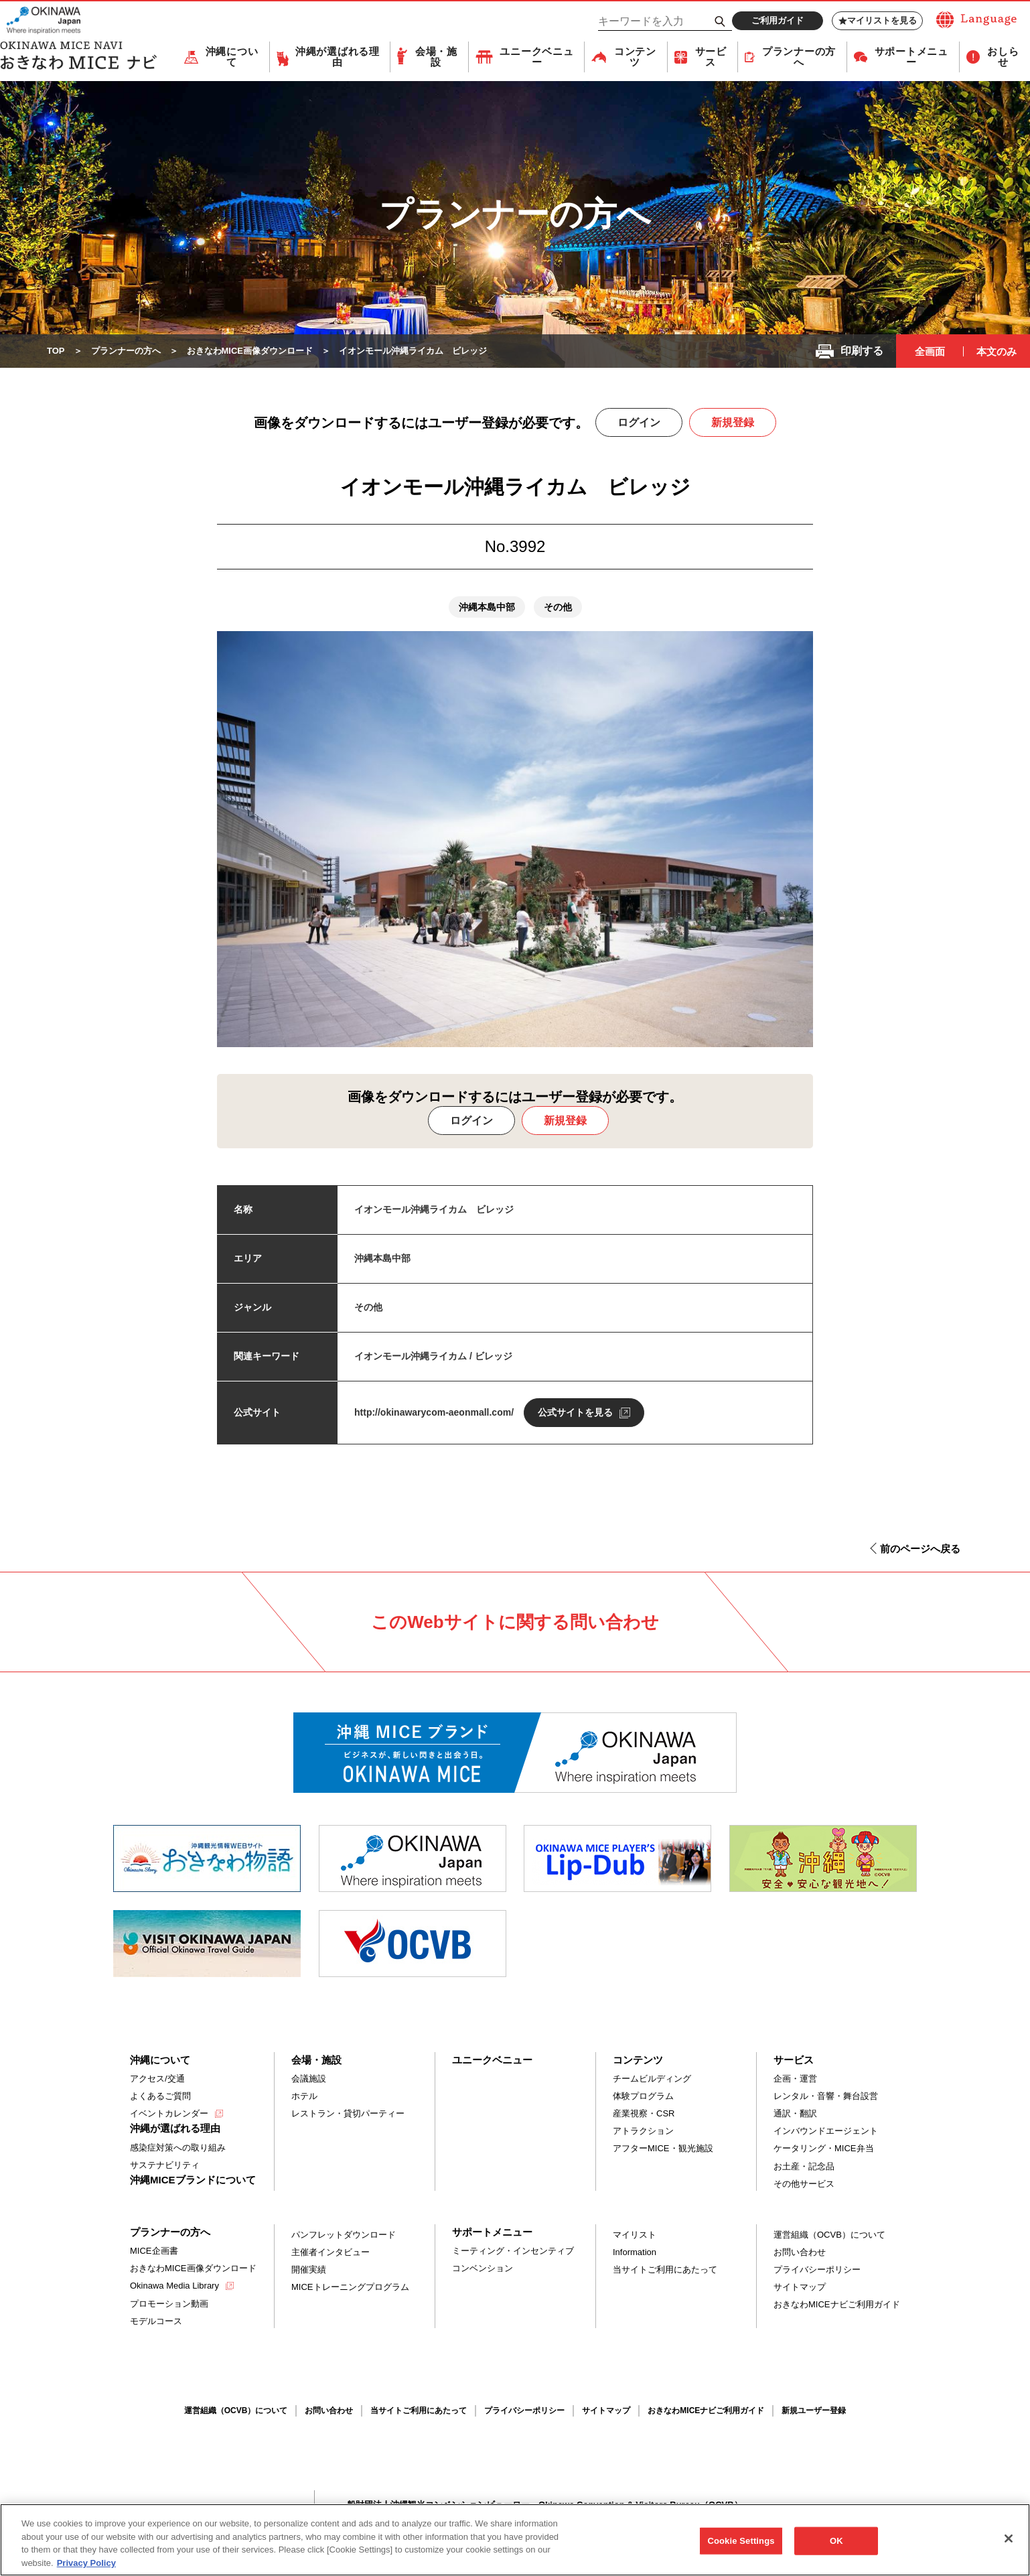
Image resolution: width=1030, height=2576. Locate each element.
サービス (711, 57)
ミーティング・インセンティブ (513, 2251)
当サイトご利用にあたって (665, 2269)
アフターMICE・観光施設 (663, 2148)
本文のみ (996, 351)
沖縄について (232, 57)
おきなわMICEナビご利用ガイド (837, 2304)
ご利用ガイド (777, 20)
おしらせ (1003, 57)
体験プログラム (643, 2096)
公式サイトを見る (575, 1412)
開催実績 (308, 2269)
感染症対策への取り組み (178, 2148)
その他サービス (804, 2184)
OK (836, 2548)
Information (634, 2252)
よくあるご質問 (160, 2096)
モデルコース (156, 2321)
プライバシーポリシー (817, 2269)
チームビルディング (652, 2079)
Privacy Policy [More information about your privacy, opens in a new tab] (86, 2570)
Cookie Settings (740, 2548)
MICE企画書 (154, 2251)
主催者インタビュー (330, 2252)
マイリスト (634, 2235)
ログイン (638, 422)
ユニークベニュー (536, 57)
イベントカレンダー (169, 2113)
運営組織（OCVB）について (829, 2235)
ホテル (304, 2096)
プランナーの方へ (799, 57)
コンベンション (482, 2268)
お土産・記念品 (804, 2166)
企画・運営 (795, 2079)
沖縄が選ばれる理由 (337, 57)
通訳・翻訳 (795, 2113)
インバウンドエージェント (826, 2131)
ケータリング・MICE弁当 (824, 2148)
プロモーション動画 (169, 2304)
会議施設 (308, 2079)
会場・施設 (436, 57)
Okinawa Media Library (174, 2286)
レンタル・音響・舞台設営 (826, 2096)
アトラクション (643, 2131)
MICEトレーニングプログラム (350, 2287)
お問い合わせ (800, 2252)
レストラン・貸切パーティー (347, 2113)
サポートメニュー (911, 57)
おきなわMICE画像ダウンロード (193, 2268)
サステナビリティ (165, 2165)
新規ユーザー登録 (814, 2410)
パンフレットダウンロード (343, 2235)
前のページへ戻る (920, 1548)
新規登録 (732, 422)
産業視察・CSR (643, 2113)
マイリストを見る (877, 20)
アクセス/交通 (157, 2079)
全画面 (930, 351)
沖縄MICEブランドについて (193, 2179)
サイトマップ (800, 2287)
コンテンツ (635, 57)
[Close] (1008, 2545)
